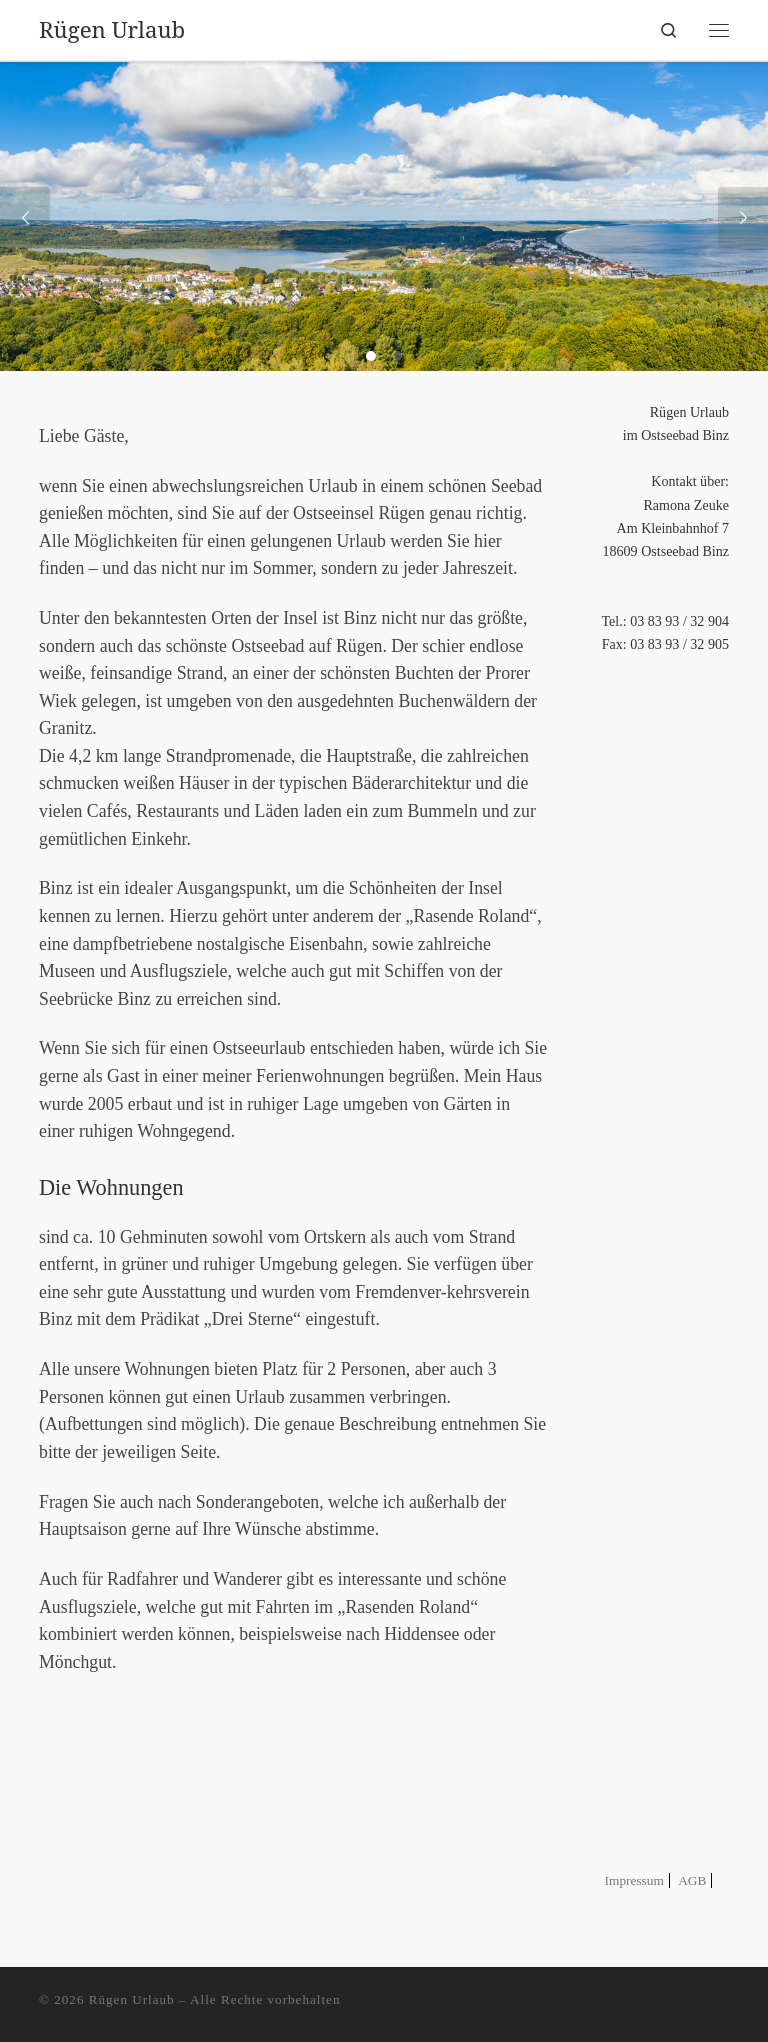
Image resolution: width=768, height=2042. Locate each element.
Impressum (634, 1880)
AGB (692, 1880)
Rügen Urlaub (132, 1999)
